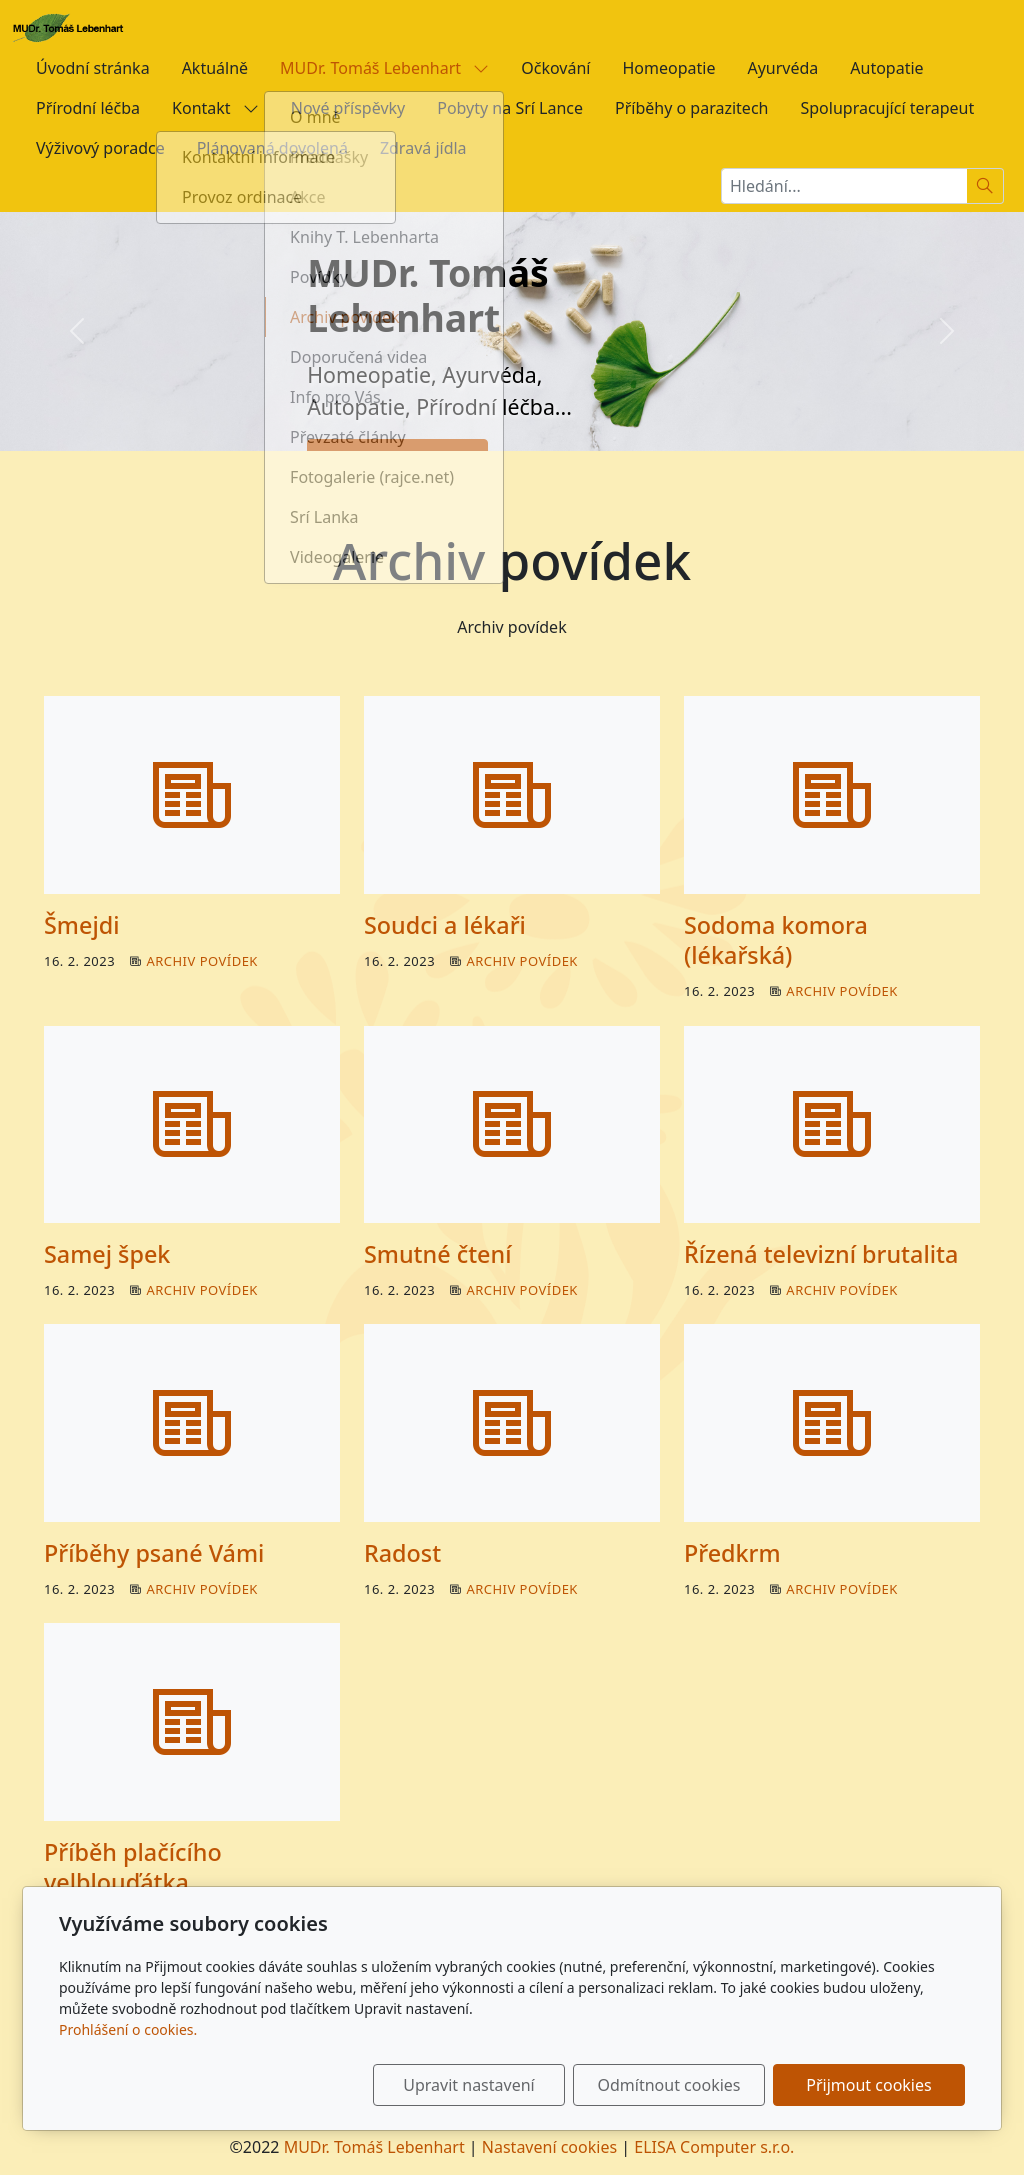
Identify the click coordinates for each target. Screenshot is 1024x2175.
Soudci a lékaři (445, 925)
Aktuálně (215, 68)
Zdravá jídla (423, 148)
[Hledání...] (844, 186)
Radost (402, 1553)
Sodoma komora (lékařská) (776, 940)
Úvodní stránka (93, 68)
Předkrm (732, 1553)
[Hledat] (985, 186)
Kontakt (215, 108)
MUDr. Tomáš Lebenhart (384, 68)
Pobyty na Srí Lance (510, 108)
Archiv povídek (202, 961)
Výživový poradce (100, 148)
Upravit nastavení (468, 2085)
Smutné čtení (437, 1254)
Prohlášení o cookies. (128, 2029)
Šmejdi (81, 925)
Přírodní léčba (88, 108)
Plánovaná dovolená (272, 148)
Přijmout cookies (868, 2085)
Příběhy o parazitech (691, 108)
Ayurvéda (782, 68)
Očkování (555, 68)
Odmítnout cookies (669, 2085)
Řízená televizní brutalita (821, 1254)
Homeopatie (668, 68)
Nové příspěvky (348, 108)
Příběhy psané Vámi (154, 1553)
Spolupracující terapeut (887, 108)
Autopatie (886, 68)
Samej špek (107, 1254)
